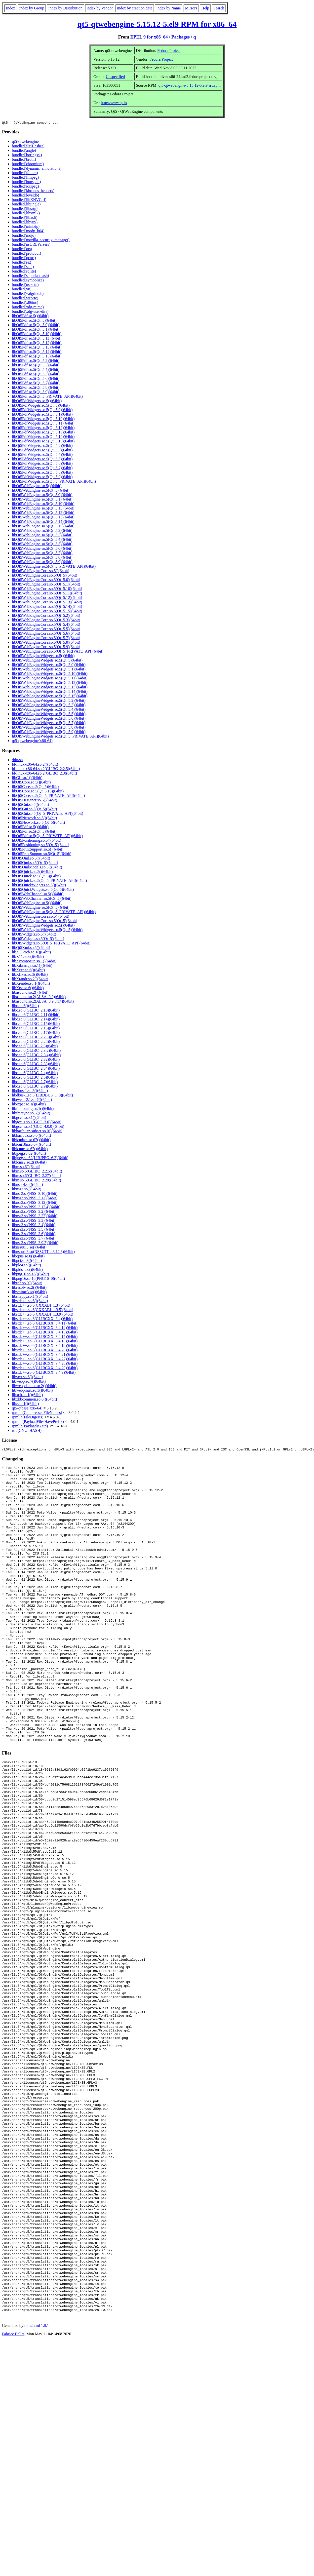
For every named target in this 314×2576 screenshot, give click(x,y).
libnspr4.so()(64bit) (27, 1185)
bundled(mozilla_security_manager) (41, 240)
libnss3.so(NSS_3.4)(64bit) (33, 1225)
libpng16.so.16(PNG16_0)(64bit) (38, 1279)
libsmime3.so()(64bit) (29, 1292)
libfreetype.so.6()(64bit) (31, 1114)
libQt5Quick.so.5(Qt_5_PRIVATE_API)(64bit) (49, 881)
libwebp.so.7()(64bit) (29, 1382)
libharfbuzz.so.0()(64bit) (31, 1136)
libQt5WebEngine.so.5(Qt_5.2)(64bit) (42, 531)
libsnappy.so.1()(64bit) (30, 1297)
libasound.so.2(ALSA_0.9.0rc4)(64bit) (43, 1002)
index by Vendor (100, 8)
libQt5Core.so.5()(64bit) (31, 783)
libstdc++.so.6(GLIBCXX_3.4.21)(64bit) (45, 1355)
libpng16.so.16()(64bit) (30, 1275)
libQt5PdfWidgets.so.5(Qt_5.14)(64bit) (43, 437)
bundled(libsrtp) (25, 209)
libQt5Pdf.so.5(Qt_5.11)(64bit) (36, 339)
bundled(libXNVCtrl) (29, 200)
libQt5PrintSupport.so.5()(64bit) (37, 850)
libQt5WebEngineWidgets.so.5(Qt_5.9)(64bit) (48, 732)
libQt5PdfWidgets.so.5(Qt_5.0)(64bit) (42, 410)
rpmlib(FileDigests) (27, 1418)
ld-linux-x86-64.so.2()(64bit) (35, 765)
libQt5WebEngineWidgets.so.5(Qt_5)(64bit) (47, 661)
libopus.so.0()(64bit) (28, 1257)
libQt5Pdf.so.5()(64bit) (30, 316)
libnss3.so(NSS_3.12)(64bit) (34, 1203)
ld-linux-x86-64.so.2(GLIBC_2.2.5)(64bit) (46, 769)
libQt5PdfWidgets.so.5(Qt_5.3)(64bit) (42, 451)
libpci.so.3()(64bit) (27, 1261)
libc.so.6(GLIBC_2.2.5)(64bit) (36, 1038)
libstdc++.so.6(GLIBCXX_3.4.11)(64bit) (45, 1324)
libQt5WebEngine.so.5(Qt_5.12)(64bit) (43, 513)
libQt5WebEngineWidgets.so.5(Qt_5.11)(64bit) (49, 679)
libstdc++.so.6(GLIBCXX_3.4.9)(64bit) (44, 1373)
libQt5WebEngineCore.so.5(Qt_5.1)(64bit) (46, 585)
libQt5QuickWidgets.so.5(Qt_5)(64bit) (43, 890)
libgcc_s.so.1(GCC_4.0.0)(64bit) (38, 1127)
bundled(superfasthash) (30, 276)
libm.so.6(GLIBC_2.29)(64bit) (36, 1181)
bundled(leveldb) (25, 196)
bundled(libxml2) (26, 214)
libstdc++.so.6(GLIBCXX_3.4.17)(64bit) (45, 1337)
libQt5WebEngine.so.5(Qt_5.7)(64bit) (42, 553)
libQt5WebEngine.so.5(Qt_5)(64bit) (41, 491)
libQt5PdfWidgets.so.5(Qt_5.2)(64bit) (42, 446)
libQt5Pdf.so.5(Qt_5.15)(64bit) (37, 357)
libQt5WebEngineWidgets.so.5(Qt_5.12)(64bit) (49, 683)
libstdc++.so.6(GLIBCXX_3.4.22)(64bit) (45, 1360)
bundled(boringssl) (27, 156)
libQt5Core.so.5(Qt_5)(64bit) (35, 787)
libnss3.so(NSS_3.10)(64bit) (34, 1194)
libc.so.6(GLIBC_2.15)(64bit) (36, 1024)
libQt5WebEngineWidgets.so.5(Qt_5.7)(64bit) (48, 723)
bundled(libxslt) (24, 218)
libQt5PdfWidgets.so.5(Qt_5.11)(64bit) (43, 424)
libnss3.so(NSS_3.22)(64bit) (34, 1216)
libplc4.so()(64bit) (26, 1266)
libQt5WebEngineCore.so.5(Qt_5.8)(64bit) (46, 643)
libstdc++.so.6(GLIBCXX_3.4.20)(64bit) (45, 1351)
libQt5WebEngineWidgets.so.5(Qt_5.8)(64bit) (48, 728)
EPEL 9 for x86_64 (149, 36)
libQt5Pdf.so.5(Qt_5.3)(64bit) (36, 366)
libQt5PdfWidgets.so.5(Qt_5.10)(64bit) (43, 419)
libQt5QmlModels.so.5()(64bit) (37, 868)
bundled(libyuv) (25, 223)
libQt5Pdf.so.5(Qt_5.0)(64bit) (36, 325)
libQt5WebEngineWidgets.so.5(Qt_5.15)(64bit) (49, 697)
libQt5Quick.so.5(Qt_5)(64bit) (36, 877)
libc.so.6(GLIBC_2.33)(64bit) (36, 1064)
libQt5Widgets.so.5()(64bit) (34, 935)
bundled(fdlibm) (25, 173)
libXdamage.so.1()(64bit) (32, 966)
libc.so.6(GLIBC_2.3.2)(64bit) (36, 1051)
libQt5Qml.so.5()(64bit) (31, 859)
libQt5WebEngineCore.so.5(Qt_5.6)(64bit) (46, 634)
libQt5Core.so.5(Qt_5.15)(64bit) (38, 792)
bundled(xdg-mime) (28, 308)
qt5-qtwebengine (25, 142)
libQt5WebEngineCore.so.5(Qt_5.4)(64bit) (46, 625)
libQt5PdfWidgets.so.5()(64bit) (37, 401)
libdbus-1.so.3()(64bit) (30, 1091)
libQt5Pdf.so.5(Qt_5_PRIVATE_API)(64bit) (47, 397)
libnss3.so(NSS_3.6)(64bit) (33, 1234)
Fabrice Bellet (13, 2502)
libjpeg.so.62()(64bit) (29, 1154)
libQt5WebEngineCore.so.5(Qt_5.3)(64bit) (46, 621)
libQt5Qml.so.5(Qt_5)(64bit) (35, 863)
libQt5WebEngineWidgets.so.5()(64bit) (43, 656)
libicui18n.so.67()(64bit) (31, 1145)
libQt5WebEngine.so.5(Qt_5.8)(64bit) (42, 558)
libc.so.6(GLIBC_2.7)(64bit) (35, 1082)
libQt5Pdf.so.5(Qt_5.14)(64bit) (37, 352)
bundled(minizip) (25, 227)
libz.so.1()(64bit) (25, 1404)
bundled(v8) (21, 290)
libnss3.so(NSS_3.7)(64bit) (33, 1239)
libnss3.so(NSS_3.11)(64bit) (34, 1199)
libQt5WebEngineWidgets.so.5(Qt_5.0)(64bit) (48, 665)
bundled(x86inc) (25, 303)
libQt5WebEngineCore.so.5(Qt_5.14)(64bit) (47, 607)
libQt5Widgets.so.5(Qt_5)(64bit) (38, 939)
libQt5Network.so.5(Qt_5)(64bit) (38, 823)
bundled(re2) (22, 263)
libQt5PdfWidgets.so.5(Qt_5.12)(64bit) (43, 428)
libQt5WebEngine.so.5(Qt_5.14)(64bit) (43, 522)
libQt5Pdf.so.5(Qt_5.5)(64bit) (36, 375)
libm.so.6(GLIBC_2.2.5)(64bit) (37, 1172)
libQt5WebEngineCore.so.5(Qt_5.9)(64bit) (46, 647)
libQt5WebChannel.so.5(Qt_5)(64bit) (42, 899)
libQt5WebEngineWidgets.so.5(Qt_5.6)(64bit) (48, 719)
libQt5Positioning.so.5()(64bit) (36, 841)
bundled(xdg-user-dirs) (30, 312)
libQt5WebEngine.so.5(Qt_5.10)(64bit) (43, 504)
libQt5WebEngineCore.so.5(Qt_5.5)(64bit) (46, 629)
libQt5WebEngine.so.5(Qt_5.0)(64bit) (42, 495)
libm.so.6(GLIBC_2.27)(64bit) (36, 1176)
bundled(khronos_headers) (33, 191)
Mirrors (191, 8)
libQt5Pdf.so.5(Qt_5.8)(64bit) (36, 388)
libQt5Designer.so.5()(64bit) (34, 801)
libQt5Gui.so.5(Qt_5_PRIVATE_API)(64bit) (47, 814)
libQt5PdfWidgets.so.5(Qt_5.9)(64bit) (42, 477)
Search (218, 8)
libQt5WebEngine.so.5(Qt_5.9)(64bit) (42, 562)
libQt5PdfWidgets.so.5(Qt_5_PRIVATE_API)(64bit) (54, 482)
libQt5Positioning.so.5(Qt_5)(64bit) (40, 845)
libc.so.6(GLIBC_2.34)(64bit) (36, 1069)
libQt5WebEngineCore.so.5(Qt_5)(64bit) (44, 576)
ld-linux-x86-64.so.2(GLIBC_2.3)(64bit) (44, 774)
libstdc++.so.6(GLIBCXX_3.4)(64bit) (42, 1319)
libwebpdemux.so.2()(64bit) (34, 1386)
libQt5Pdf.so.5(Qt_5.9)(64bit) (36, 392)
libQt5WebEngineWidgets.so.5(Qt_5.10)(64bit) (49, 674)
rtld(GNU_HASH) (26, 1431)
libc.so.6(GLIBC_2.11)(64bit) (36, 1015)
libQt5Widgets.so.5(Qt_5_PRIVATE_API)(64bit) (51, 944)
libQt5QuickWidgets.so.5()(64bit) (39, 886)
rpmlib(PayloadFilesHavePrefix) (38, 1422)
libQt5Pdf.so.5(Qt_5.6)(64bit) (36, 379)
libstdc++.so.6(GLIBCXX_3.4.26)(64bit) (45, 1364)
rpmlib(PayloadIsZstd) (30, 1427)
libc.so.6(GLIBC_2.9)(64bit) (35, 1087)
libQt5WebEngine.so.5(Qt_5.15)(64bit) (43, 527)
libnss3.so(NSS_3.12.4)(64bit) (36, 1208)
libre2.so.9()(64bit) (27, 1284)
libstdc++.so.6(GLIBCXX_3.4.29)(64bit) (45, 1368)
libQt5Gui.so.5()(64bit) (30, 805)
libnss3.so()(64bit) (26, 1190)
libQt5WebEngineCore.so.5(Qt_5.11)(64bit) (47, 594)
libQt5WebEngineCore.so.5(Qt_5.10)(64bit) (47, 589)
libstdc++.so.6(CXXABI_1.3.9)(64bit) (42, 1315)
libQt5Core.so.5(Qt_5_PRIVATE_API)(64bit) (48, 796)
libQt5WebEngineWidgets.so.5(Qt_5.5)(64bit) (48, 714)
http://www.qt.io (114, 103)
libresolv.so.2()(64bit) (29, 1288)
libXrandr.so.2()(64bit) (30, 979)
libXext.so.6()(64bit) (28, 971)
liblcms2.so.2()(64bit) (29, 1163)
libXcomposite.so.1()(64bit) (34, 962)
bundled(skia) (23, 267)
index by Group (31, 8)
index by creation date (134, 8)
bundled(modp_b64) (28, 232)
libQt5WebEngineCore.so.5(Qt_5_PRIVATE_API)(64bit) (57, 652)
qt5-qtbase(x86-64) (27, 1409)
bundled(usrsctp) (25, 285)
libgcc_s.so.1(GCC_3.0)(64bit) (36, 1123)
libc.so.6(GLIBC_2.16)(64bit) (36, 1029)
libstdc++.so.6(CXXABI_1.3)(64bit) (41, 1306)
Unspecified (115, 77)
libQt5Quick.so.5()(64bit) (32, 872)
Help (205, 8)
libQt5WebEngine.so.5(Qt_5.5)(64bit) (42, 545)
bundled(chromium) (28, 164)
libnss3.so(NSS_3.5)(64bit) (33, 1230)
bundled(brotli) (24, 160)
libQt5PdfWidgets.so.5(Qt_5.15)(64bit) (43, 442)
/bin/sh (17, 760)
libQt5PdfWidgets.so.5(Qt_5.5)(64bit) (42, 460)
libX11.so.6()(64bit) (28, 957)
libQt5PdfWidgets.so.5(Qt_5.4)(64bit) (42, 455)
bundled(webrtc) (25, 299)
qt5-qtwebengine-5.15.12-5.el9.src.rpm (189, 85)
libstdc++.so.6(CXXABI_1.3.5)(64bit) (42, 1310)
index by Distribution (65, 8)
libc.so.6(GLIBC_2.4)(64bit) (35, 1073)
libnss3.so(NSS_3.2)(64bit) (33, 1212)
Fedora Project (169, 50)
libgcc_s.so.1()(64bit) (29, 1118)
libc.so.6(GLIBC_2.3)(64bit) (35, 1047)
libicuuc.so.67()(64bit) (30, 1149)
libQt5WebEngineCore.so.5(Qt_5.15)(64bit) (47, 612)
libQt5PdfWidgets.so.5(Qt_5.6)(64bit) (42, 464)
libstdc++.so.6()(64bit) (30, 1301)
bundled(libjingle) (26, 205)
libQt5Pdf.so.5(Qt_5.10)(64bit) (37, 334)
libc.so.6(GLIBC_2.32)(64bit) (36, 1060)
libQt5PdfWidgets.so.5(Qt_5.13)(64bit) (43, 433)
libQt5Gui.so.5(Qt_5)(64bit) (34, 810)
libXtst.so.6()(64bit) (28, 988)
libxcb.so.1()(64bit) (27, 1395)
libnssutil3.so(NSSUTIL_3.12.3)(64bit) (43, 1252)
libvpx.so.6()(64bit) (27, 1377)
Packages (180, 36)
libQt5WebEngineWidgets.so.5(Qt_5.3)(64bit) (48, 705)
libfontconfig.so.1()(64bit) (33, 1109)
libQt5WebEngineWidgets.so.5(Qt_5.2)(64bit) (48, 701)
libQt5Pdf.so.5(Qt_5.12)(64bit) (37, 343)
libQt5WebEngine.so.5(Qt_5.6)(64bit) (42, 549)
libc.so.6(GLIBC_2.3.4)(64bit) (36, 1056)
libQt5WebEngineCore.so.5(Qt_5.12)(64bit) (47, 598)
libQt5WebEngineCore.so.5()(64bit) (40, 571)
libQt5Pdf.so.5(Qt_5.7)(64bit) (36, 384)
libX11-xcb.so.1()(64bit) (31, 953)
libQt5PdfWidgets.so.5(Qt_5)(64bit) (41, 406)
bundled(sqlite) (24, 272)
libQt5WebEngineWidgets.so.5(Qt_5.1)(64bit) (48, 670)
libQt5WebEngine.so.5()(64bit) (37, 486)
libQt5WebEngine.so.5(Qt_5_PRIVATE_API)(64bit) (54, 567)
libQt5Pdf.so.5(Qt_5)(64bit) (34, 321)
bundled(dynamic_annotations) (36, 169)
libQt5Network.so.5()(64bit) (34, 819)
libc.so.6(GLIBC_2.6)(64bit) (35, 1078)
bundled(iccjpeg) (25, 187)
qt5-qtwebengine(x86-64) (32, 741)
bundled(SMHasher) (28, 147)
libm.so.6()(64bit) (26, 1167)
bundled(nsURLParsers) (31, 245)
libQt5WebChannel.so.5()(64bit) (38, 895)
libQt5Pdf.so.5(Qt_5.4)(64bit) (36, 370)
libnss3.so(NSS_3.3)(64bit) (33, 1221)
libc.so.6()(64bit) (25, 1006)
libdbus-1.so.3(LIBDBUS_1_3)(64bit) (42, 1096)
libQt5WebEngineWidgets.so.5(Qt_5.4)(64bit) (48, 710)
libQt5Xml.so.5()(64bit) (31, 948)
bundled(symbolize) (28, 281)
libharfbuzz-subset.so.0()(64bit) (37, 1132)
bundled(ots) (22, 249)
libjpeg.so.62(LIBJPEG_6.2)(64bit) (40, 1158)
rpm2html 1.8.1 (36, 2494)
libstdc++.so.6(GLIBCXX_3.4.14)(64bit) (45, 1328)
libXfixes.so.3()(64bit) (30, 975)
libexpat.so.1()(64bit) (29, 1105)
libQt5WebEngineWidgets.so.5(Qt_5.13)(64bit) (49, 688)
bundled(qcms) (24, 258)
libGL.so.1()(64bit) (27, 778)
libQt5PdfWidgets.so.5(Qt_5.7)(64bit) (42, 469)
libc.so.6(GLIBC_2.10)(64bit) (36, 1011)
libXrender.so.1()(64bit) (31, 984)
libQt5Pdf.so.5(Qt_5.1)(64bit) (36, 330)
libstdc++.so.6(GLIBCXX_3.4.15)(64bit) (45, 1333)
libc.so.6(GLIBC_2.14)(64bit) (36, 1020)
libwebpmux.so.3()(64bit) (32, 1391)
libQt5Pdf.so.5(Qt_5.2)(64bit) (36, 361)
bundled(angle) (24, 151)
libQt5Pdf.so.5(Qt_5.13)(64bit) (37, 348)
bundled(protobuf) (26, 254)
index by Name (169, 8)
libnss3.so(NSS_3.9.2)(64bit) (35, 1243)
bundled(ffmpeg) (25, 178)
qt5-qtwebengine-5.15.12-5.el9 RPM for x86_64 (156, 24)
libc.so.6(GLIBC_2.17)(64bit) (36, 1033)
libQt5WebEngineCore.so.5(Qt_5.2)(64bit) (46, 616)
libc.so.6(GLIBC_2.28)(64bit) (36, 1042)
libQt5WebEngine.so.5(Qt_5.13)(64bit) (43, 518)
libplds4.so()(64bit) (27, 1270)
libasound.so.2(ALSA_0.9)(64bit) (39, 997)
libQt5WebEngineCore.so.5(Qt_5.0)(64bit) (46, 580)
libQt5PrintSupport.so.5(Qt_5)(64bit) (41, 854)
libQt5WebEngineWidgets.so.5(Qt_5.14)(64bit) (49, 692)
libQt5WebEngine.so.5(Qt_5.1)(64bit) (42, 500)
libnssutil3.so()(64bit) (29, 1248)
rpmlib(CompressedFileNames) (37, 1413)
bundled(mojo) (24, 236)
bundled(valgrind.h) (28, 294)
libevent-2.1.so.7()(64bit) (32, 1100)
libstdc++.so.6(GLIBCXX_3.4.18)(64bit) (45, 1342)
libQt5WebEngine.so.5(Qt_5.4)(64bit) (42, 540)
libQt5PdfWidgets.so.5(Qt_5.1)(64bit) (42, 415)
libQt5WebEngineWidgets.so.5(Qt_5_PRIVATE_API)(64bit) (60, 737)
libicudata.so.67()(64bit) (31, 1140)
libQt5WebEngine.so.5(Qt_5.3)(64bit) (42, 536)
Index (10, 8)
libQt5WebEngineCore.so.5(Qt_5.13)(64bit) (47, 603)
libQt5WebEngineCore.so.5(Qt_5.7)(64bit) (46, 638)
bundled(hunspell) (26, 182)
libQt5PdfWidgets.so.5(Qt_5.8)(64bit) (42, 473)
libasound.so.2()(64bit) (30, 993)
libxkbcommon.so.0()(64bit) (34, 1400)
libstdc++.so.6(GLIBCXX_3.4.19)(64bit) (45, 1346)
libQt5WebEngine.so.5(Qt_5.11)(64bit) (43, 509)
